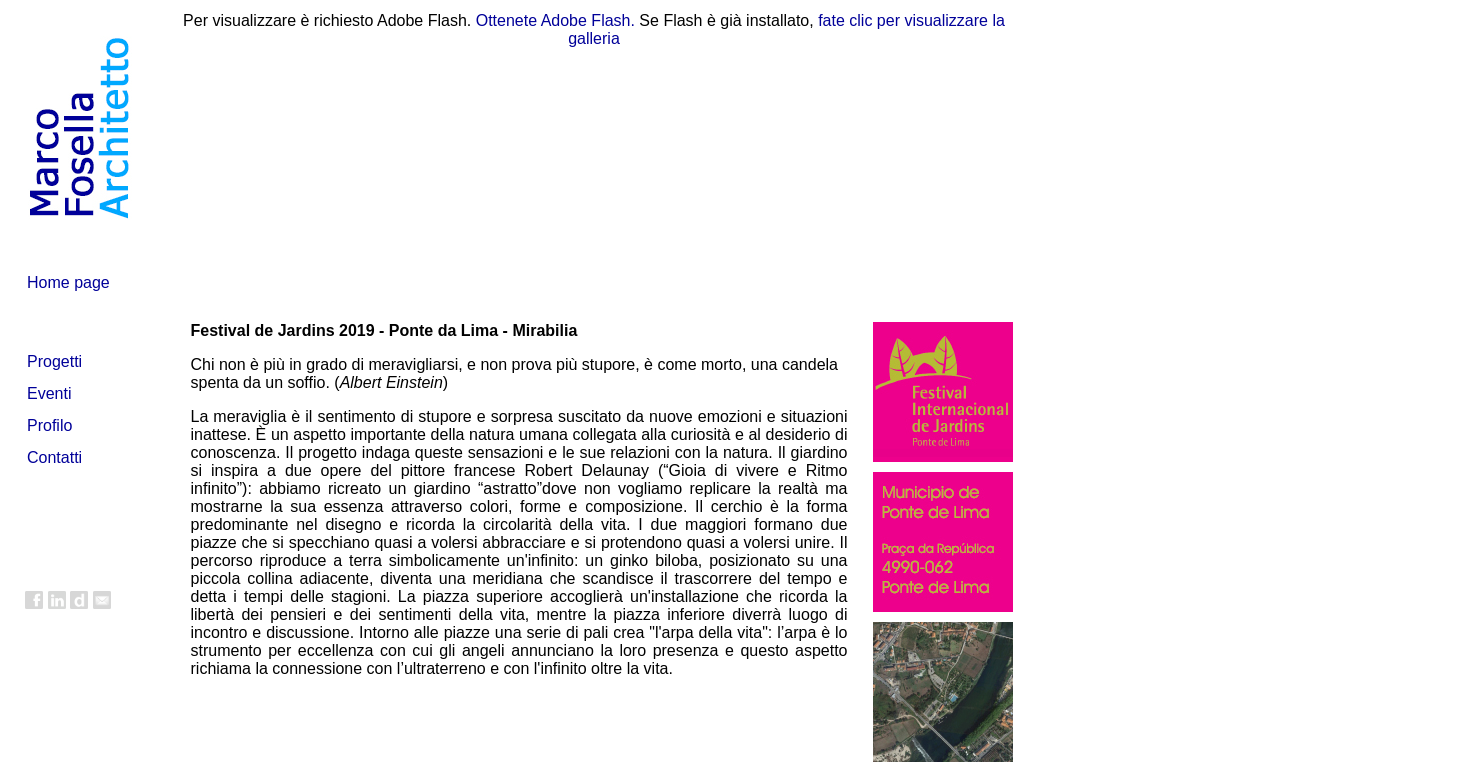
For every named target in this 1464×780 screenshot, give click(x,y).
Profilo (49, 425)
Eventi (49, 393)
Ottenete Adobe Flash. (555, 20)
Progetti (54, 361)
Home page (68, 282)
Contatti (54, 457)
